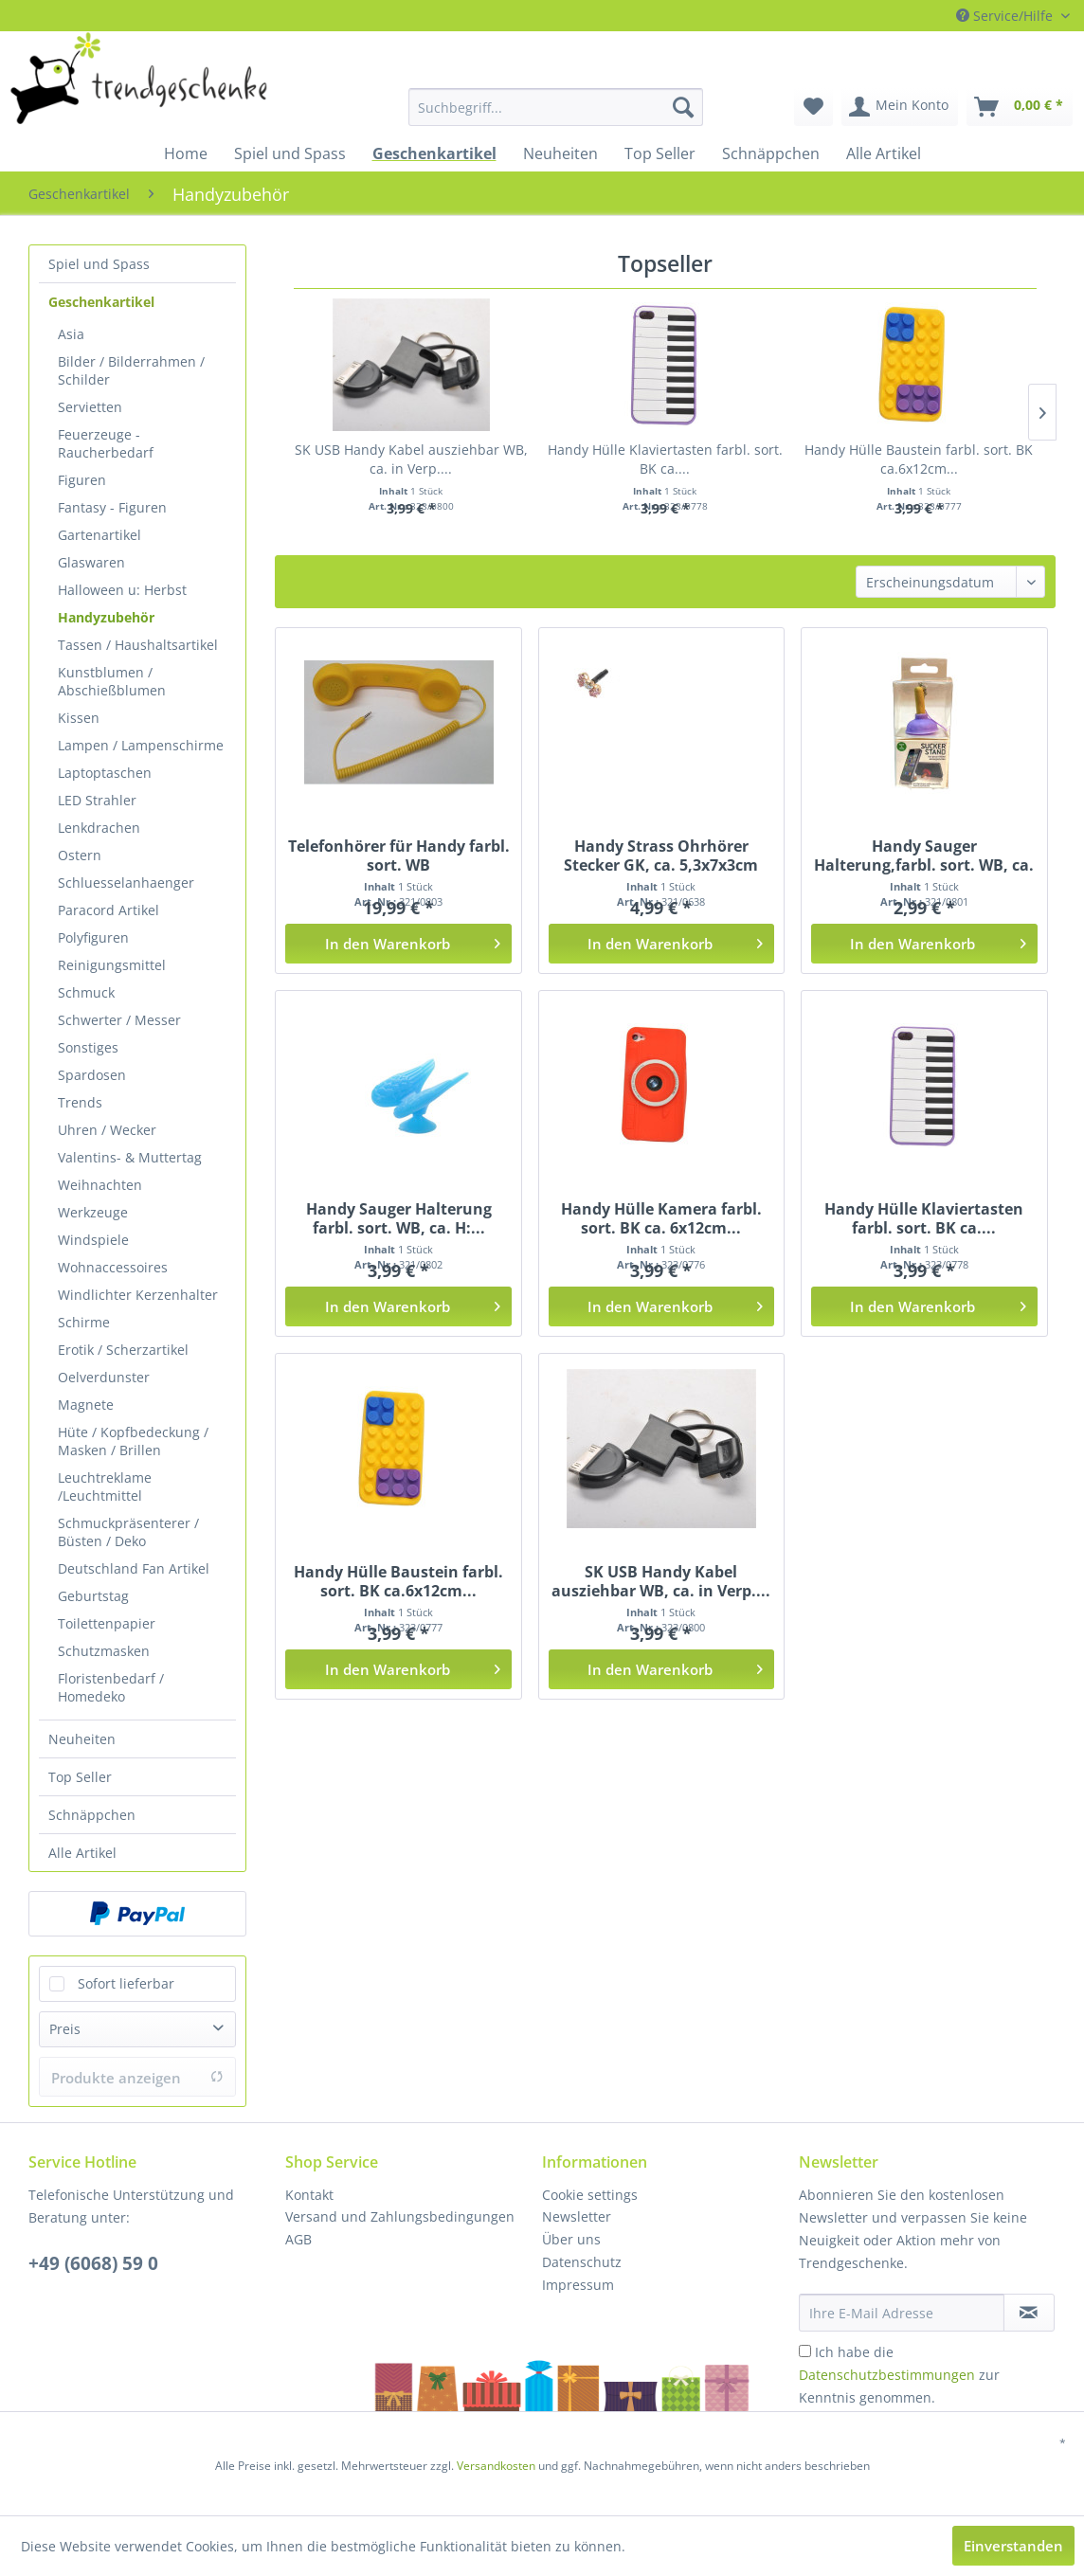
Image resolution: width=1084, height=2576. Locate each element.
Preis (65, 2029)
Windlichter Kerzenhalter (138, 1295)
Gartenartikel (99, 535)
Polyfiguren (93, 937)
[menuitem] (487, 107)
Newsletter (576, 2216)
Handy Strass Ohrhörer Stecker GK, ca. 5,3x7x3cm (661, 855)
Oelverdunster (104, 1377)
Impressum (578, 2285)
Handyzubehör (106, 617)
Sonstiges (88, 1047)
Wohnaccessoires (113, 1267)
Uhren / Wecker (107, 1130)
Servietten (90, 407)
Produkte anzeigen (137, 2077)
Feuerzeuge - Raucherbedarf (106, 443)
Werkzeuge (93, 1212)
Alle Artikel (82, 1853)
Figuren (82, 480)
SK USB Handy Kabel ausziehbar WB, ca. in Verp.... (411, 459)
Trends (80, 1102)
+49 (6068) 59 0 (93, 2263)
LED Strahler (97, 800)
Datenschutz (582, 2262)
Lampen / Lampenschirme (141, 745)
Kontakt (309, 2195)
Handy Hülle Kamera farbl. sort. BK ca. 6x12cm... (661, 1218)
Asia (71, 334)
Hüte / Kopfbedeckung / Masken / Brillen (133, 1441)
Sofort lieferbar (126, 1983)
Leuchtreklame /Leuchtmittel (105, 1486)
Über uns (571, 2239)
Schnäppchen (92, 1815)
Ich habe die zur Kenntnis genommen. (899, 2374)
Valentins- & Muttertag (130, 1157)
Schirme (84, 1322)
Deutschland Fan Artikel (133, 1568)
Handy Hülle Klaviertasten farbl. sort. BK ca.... (665, 459)
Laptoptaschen (105, 773)
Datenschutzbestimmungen (887, 2375)
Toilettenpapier (106, 1623)
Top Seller (80, 1777)
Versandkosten (496, 2466)
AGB (298, 2239)
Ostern (79, 855)
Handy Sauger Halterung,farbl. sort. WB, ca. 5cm (924, 855)
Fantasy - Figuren (112, 507)
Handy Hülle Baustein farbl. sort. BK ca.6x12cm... (918, 459)
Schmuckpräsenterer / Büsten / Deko (128, 1532)
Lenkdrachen (99, 828)
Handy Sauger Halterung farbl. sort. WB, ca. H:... (399, 1218)
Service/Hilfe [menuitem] (1006, 16)
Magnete (86, 1405)
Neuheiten (82, 1739)
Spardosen (92, 1075)
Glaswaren (91, 562)
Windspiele (93, 1240)
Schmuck (86, 992)
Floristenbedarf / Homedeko (111, 1687)
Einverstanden (1013, 2545)
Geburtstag (93, 1596)
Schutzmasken (104, 1651)
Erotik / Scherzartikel (123, 1350)
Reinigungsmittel (112, 965)
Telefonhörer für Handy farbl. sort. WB (399, 855)
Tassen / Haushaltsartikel (138, 645)
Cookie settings (590, 2195)
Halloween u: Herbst (122, 590)
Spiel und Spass (99, 264)
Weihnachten (100, 1185)
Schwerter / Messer (119, 1020)
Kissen (78, 718)
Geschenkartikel (101, 302)
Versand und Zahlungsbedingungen (400, 2216)
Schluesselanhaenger (126, 883)
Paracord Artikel (108, 910)
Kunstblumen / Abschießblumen (112, 681)
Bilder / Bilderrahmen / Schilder (131, 370)
